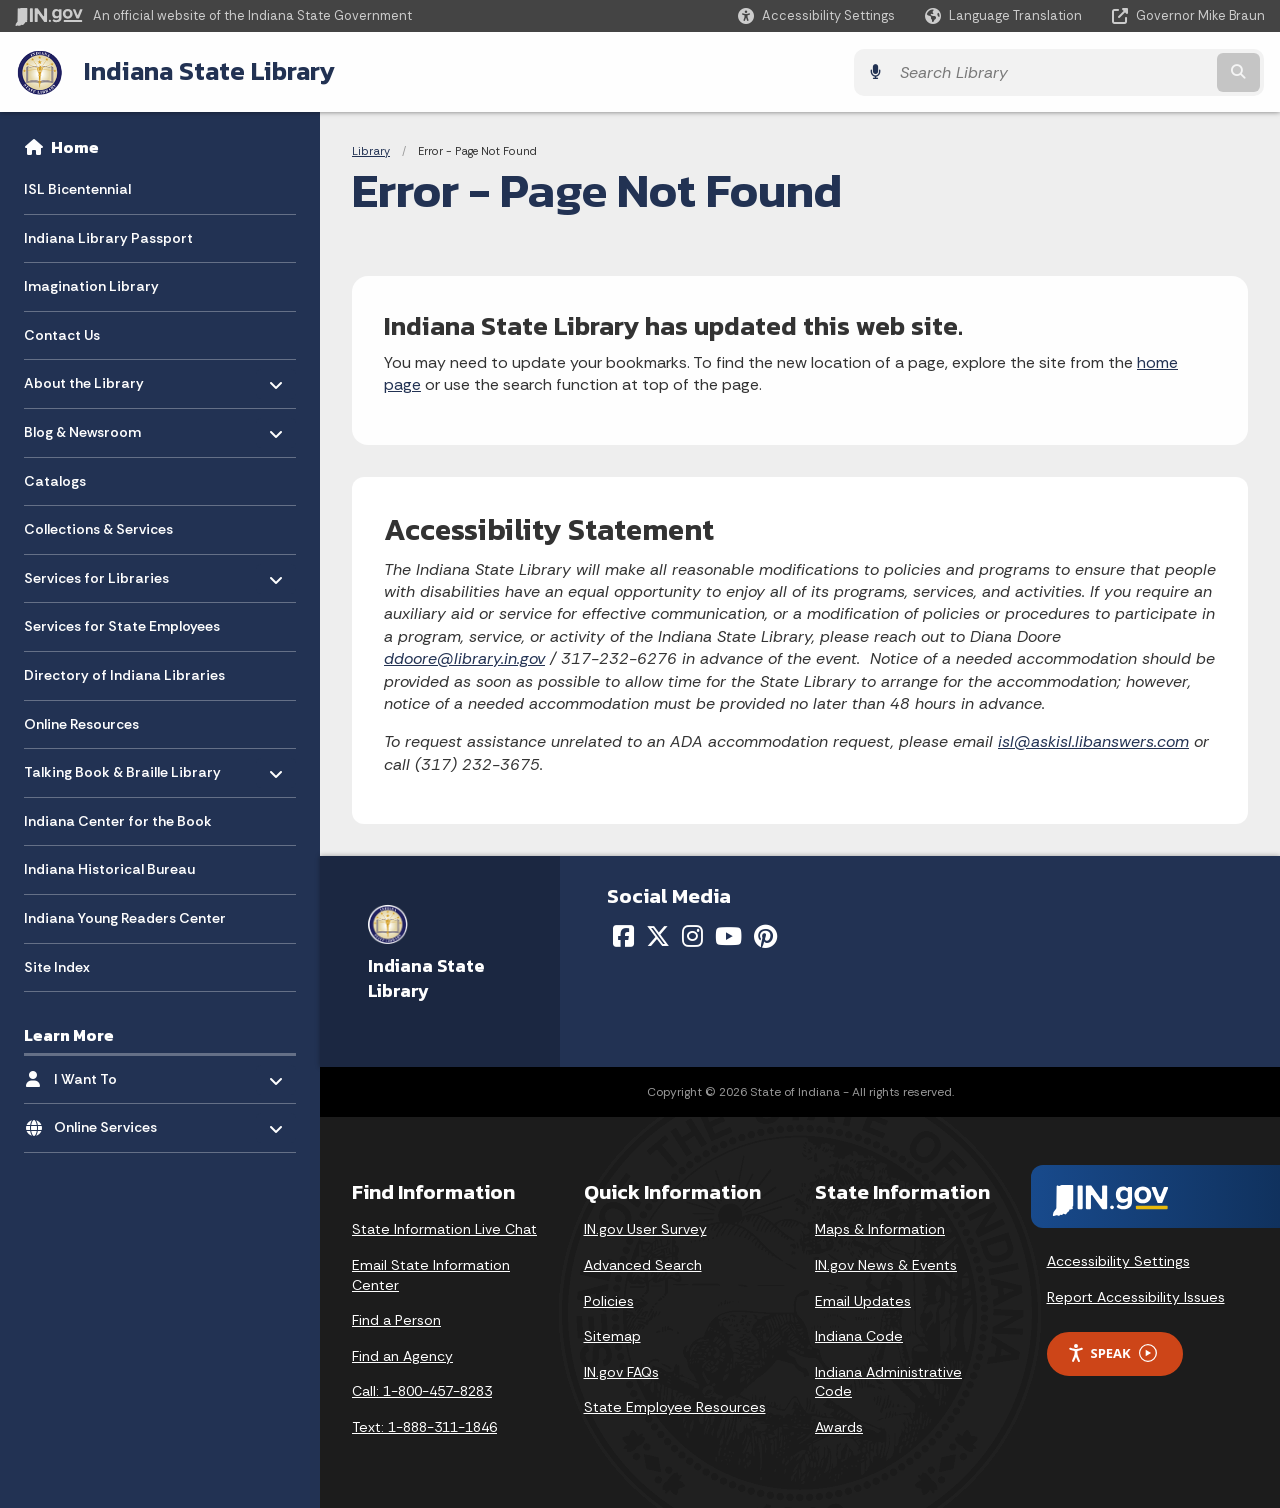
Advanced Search (643, 1264)
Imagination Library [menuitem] (91, 286)
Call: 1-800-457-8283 (422, 1390)
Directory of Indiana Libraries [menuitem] (124, 674)
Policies (609, 1299)
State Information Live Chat (444, 1228)
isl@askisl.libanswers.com (1093, 740)
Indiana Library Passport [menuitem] (108, 237)
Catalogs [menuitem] (55, 480)
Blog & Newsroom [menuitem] (82, 426)
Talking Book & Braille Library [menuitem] (122, 766)
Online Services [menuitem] (112, 1121)
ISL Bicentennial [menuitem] (77, 188)
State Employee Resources (675, 1406)
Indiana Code (859, 1335)
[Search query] (1112, 71)
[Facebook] (623, 935)
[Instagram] (692, 935)
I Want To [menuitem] (112, 1073)
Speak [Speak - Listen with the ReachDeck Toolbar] (1112, 1352)
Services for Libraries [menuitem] (96, 572)
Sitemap (612, 1335)
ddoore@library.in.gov (464, 657)
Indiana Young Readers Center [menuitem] (125, 917)
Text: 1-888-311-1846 (424, 1426)
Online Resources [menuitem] (81, 723)
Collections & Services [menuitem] (98, 529)
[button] (816, 15)
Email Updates (863, 1299)
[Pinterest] (765, 935)
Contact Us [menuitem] (62, 334)
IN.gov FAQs (621, 1371)
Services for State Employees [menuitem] (122, 626)
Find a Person (396, 1319)
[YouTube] (728, 935)
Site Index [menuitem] (57, 966)
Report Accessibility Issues (1136, 1296)
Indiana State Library (207, 71)
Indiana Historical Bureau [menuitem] (109, 869)
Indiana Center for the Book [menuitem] (118, 820)
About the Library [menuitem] (84, 377)
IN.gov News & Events (886, 1264)
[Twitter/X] (658, 935)
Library (371, 150)
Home (75, 146)
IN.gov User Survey (645, 1228)
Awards (839, 1426)
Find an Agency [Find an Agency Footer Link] (402, 1355)
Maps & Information (880, 1228)
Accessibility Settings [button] (1118, 1260)
